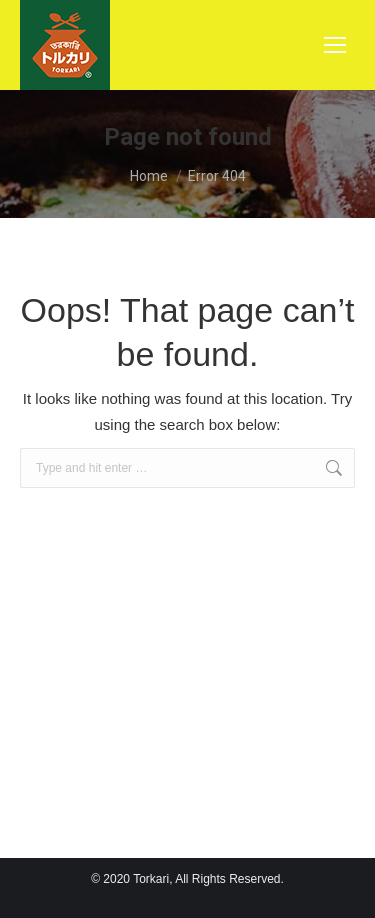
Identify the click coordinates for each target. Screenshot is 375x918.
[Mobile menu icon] (335, 45)
